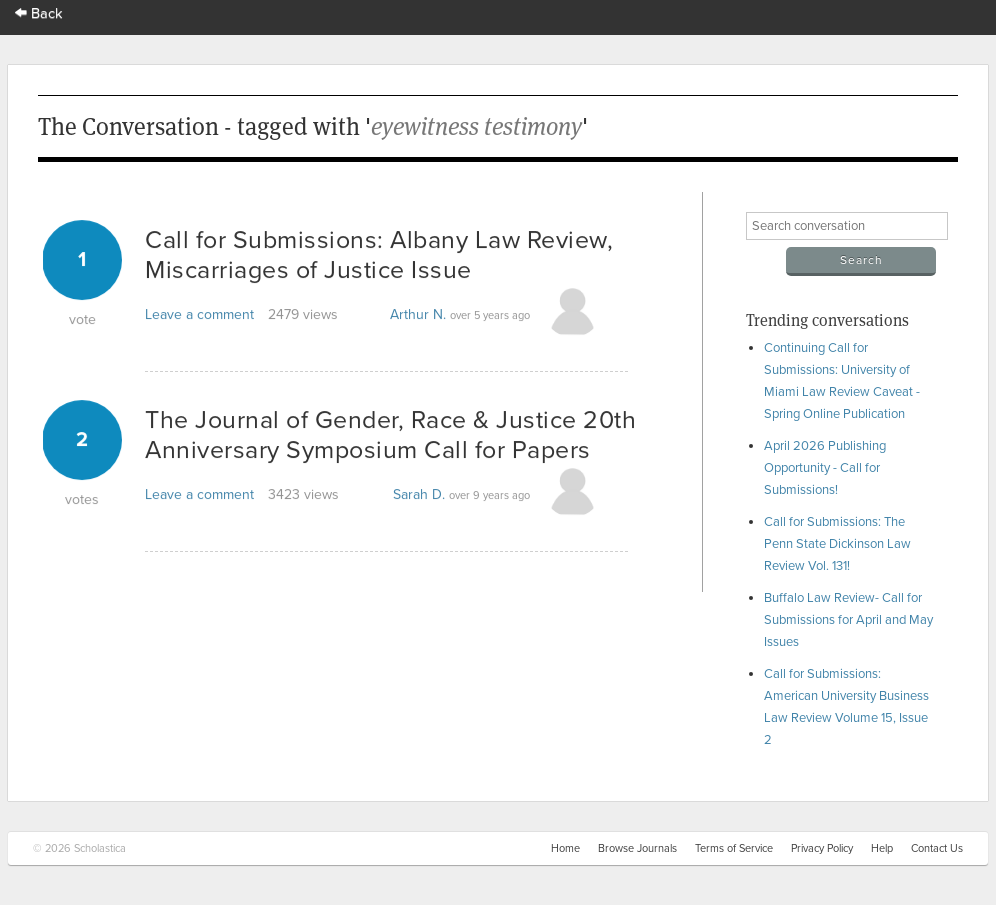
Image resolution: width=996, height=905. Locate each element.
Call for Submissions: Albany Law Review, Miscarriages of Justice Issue (379, 255)
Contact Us (937, 848)
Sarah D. (419, 494)
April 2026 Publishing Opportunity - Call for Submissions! (825, 468)
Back (39, 13)
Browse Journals (637, 848)
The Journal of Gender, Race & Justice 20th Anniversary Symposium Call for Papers (390, 435)
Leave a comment (199, 314)
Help (882, 848)
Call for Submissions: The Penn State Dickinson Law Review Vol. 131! (837, 544)
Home (565, 848)
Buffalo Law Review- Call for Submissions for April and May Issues (848, 620)
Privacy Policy (822, 848)
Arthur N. (418, 314)
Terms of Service (734, 848)
